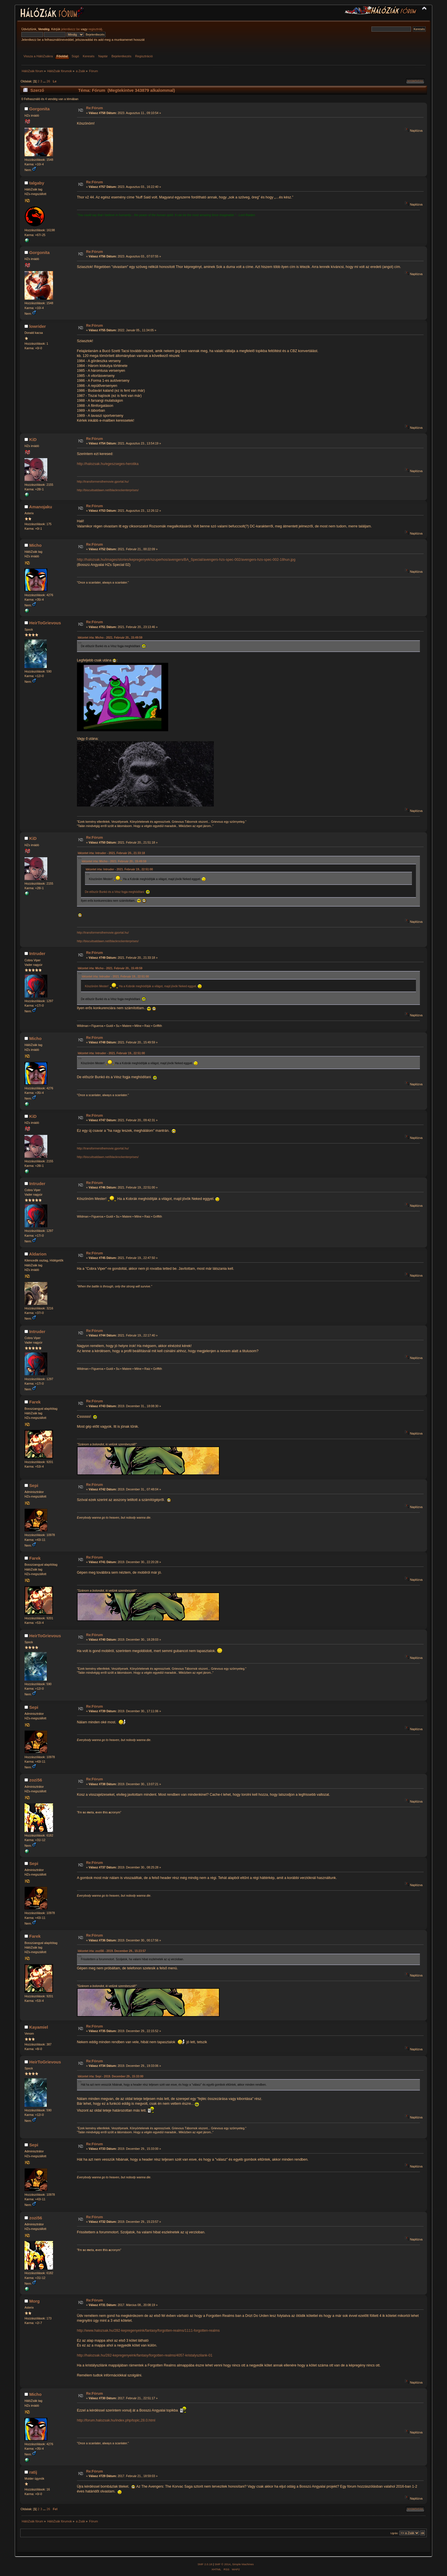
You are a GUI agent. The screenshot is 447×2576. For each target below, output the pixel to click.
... (44, 81)
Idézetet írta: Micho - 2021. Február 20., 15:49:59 (110, 637)
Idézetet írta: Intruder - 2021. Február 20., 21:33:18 (111, 853)
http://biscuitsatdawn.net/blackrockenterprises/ (108, 490)
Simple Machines (243, 2564)
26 (48, 81)
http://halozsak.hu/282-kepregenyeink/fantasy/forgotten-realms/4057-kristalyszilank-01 (144, 2355)
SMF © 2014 (223, 2564)
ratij (33, 2472)
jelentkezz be (70, 29)
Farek (35, 1401)
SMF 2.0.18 (205, 2564)
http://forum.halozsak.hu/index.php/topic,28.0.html (116, 2420)
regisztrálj (95, 29)
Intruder (37, 953)
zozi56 (35, 1779)
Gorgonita (39, 108)
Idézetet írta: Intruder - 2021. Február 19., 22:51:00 (119, 869)
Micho (35, 545)
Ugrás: (394, 2533)
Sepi (33, 1485)
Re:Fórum (94, 108)
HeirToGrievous (45, 622)
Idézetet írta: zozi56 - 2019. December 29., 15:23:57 (112, 1951)
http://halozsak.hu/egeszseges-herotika (108, 464)
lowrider (37, 326)
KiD (33, 439)
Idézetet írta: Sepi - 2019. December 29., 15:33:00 (110, 2076)
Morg (34, 2301)
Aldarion (37, 1254)
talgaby (36, 182)
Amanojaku (40, 506)
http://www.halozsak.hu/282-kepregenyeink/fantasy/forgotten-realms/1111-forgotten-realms (148, 2331)
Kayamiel (38, 2027)
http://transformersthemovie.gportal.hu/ (103, 481)
